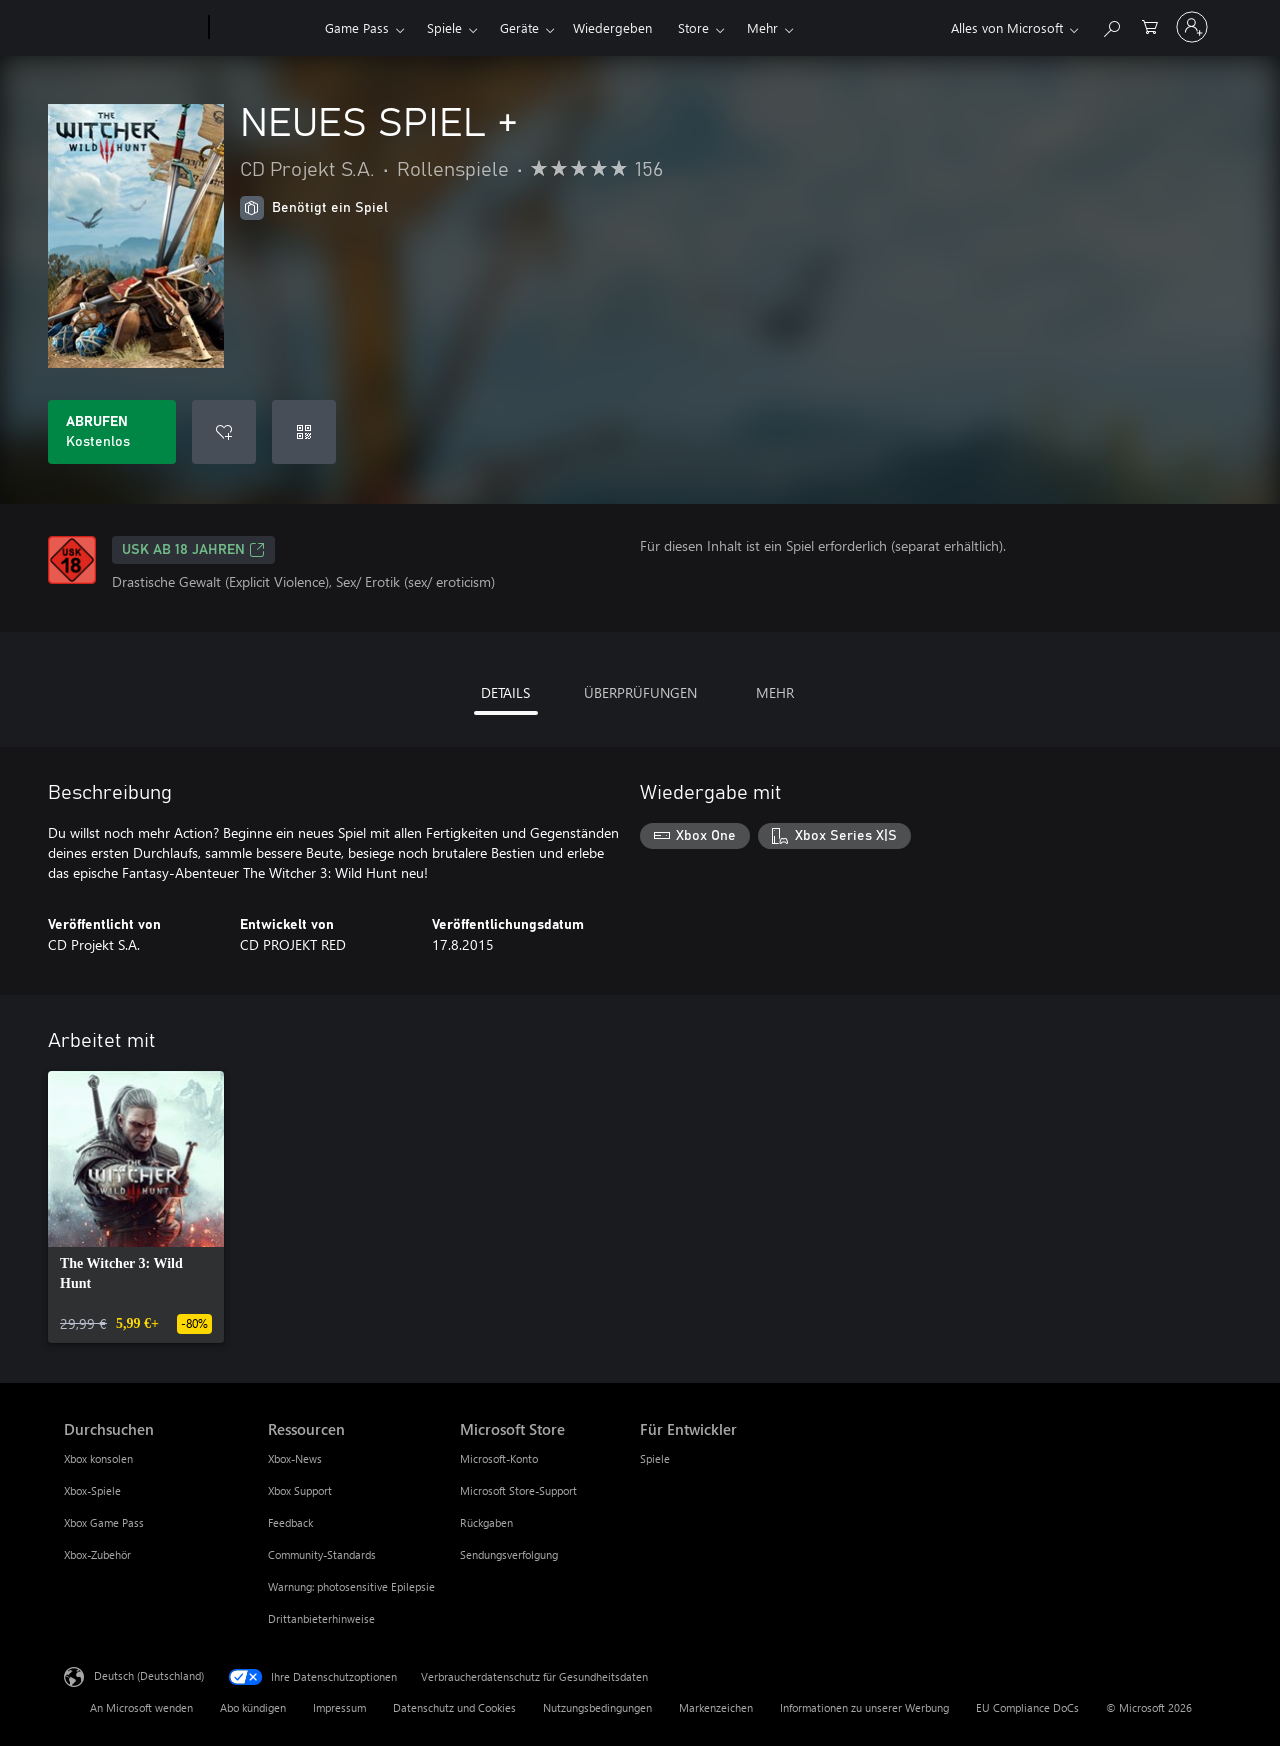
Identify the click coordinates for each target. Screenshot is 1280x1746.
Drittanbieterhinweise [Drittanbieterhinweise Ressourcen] (321, 1618)
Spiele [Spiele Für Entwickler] (655, 1458)
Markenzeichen (716, 1707)
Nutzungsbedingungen (597, 1707)
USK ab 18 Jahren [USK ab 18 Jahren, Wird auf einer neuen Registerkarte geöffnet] (193, 550)
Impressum (339, 1707)
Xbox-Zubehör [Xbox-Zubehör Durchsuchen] (97, 1554)
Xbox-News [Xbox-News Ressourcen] (295, 1458)
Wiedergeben (612, 27)
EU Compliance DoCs (1027, 1707)
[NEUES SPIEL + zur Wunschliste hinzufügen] (224, 432)
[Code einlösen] (304, 432)
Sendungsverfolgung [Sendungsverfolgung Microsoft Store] (509, 1554)
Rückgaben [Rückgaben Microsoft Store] (486, 1522)
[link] (136, 1207)
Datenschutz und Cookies (454, 1707)
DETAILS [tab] (505, 692)
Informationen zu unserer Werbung (864, 1707)
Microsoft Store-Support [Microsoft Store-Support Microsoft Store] (518, 1490)
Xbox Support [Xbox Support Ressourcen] (300, 1490)
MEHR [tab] (775, 692)
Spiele (444, 27)
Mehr (762, 27)
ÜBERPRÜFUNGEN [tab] (640, 692)
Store (693, 27)
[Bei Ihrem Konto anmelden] (1192, 27)
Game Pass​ (357, 27)
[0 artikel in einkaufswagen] (1150, 25)
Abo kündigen (253, 1707)
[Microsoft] (132, 28)
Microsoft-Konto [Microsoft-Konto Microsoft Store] (499, 1458)
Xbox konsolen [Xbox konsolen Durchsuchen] (98, 1458)
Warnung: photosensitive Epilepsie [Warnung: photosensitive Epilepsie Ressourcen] (351, 1586)
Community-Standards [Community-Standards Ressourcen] (322, 1554)
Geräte (519, 27)
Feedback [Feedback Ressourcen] (290, 1522)
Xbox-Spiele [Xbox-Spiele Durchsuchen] (92, 1490)
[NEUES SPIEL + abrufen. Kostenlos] (112, 432)
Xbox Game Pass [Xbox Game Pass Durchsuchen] (104, 1522)
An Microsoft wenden (141, 1707)
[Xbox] (264, 28)
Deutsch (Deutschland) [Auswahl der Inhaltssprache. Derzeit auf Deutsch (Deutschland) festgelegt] (149, 1675)
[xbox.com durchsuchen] (1111, 25)
